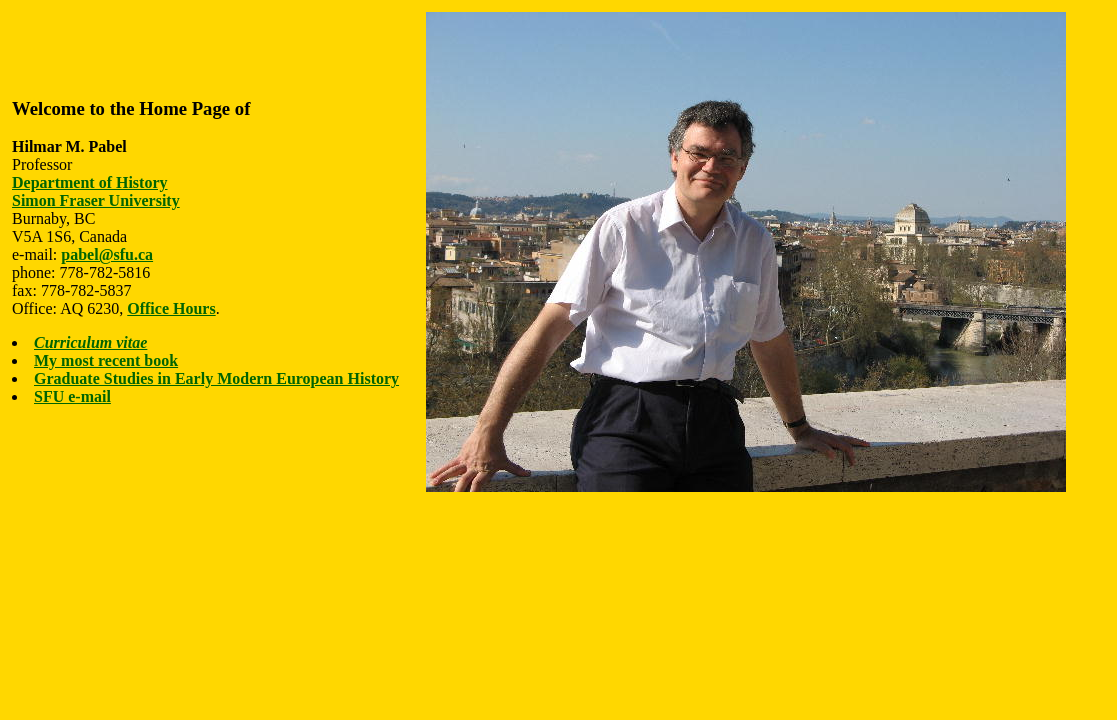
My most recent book (106, 360)
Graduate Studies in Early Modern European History (216, 378)
